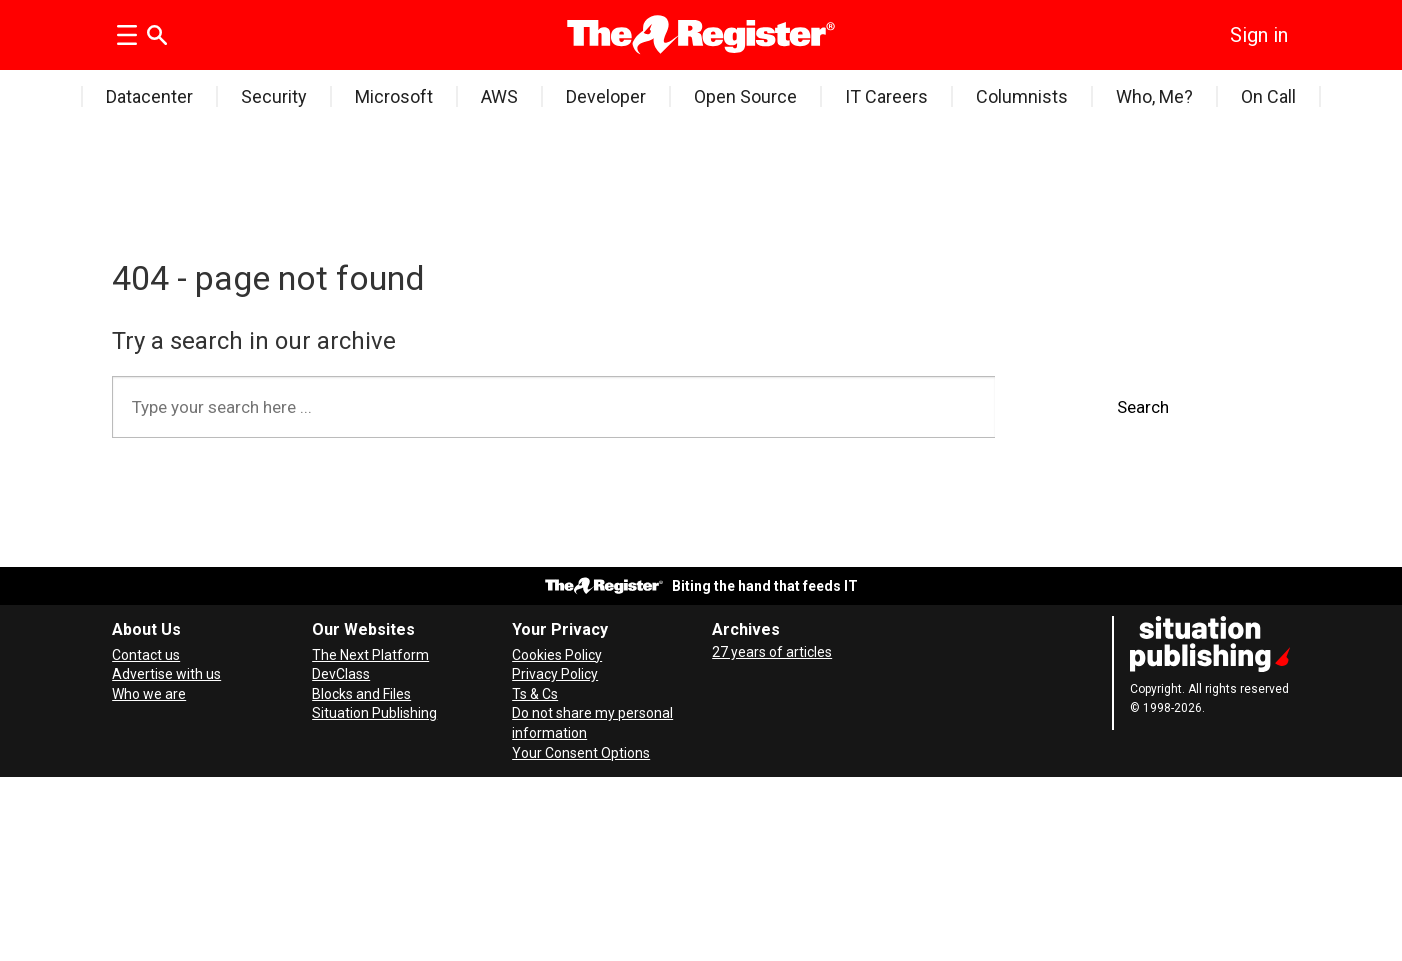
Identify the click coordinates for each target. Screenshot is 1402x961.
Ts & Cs (535, 694)
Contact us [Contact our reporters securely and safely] (146, 655)
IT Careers (886, 96)
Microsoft (394, 96)
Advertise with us (166, 674)
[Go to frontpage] (701, 35)
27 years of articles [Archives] (772, 652)
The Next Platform (370, 655)
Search (1143, 407)
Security (274, 96)
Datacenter (149, 96)
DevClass (341, 674)
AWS (499, 96)
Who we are (149, 694)
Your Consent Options (581, 753)
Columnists (1022, 96)
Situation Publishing (374, 713)
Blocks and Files (361, 694)
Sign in (1259, 35)
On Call (1268, 96)
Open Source (745, 96)
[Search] (157, 35)
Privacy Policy (555, 674)
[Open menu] (127, 35)
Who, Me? (1154, 96)
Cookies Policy (557, 655)
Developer (606, 96)
